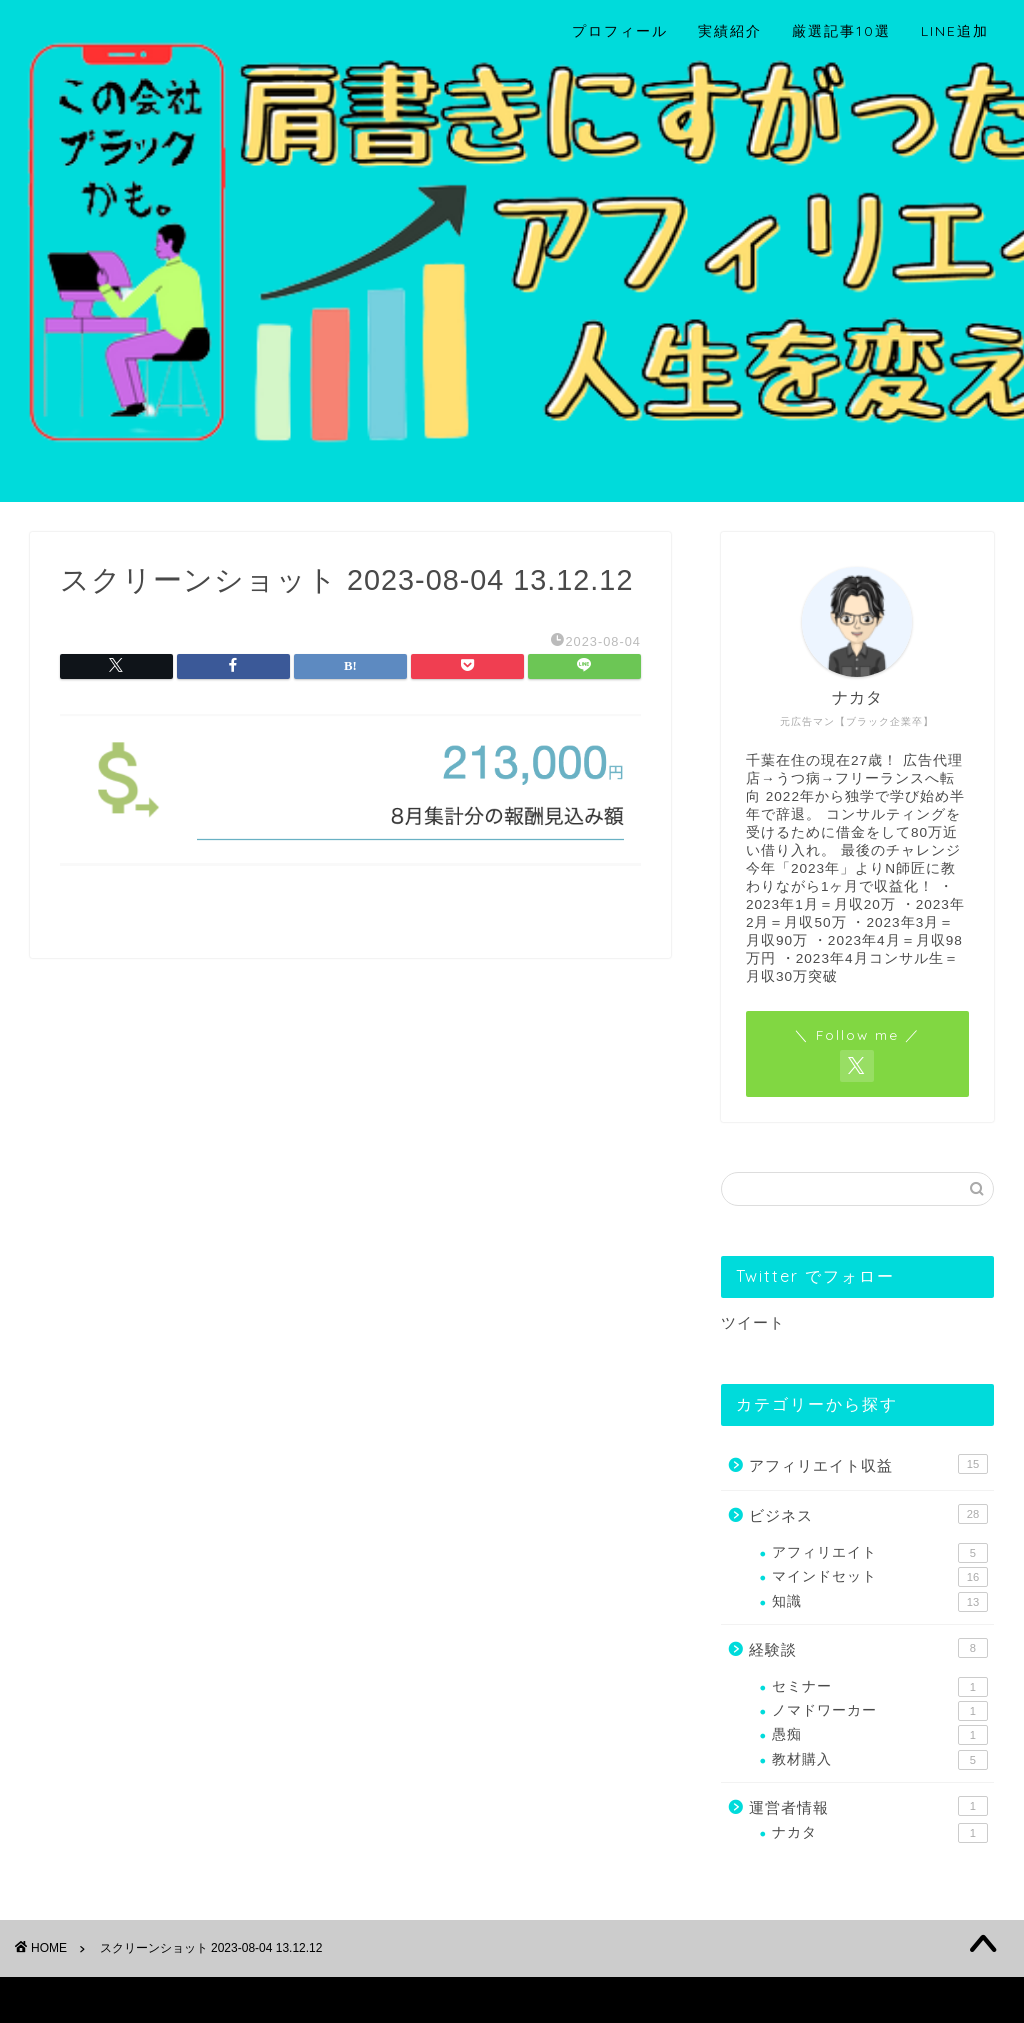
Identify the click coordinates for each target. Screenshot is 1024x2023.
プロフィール (620, 31)
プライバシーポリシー (106, 1999)
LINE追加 (955, 31)
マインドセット (880, 1577)
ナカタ (880, 1833)
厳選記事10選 (841, 31)
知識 (880, 1602)
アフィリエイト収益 (868, 1464)
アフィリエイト (880, 1553)
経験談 (868, 1648)
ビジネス (868, 1514)
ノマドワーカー (880, 1711)
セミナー (880, 1687)
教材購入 (880, 1760)
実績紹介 (730, 31)
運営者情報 (868, 1806)
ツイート (753, 1322)
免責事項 (221, 1999)
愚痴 (880, 1735)
